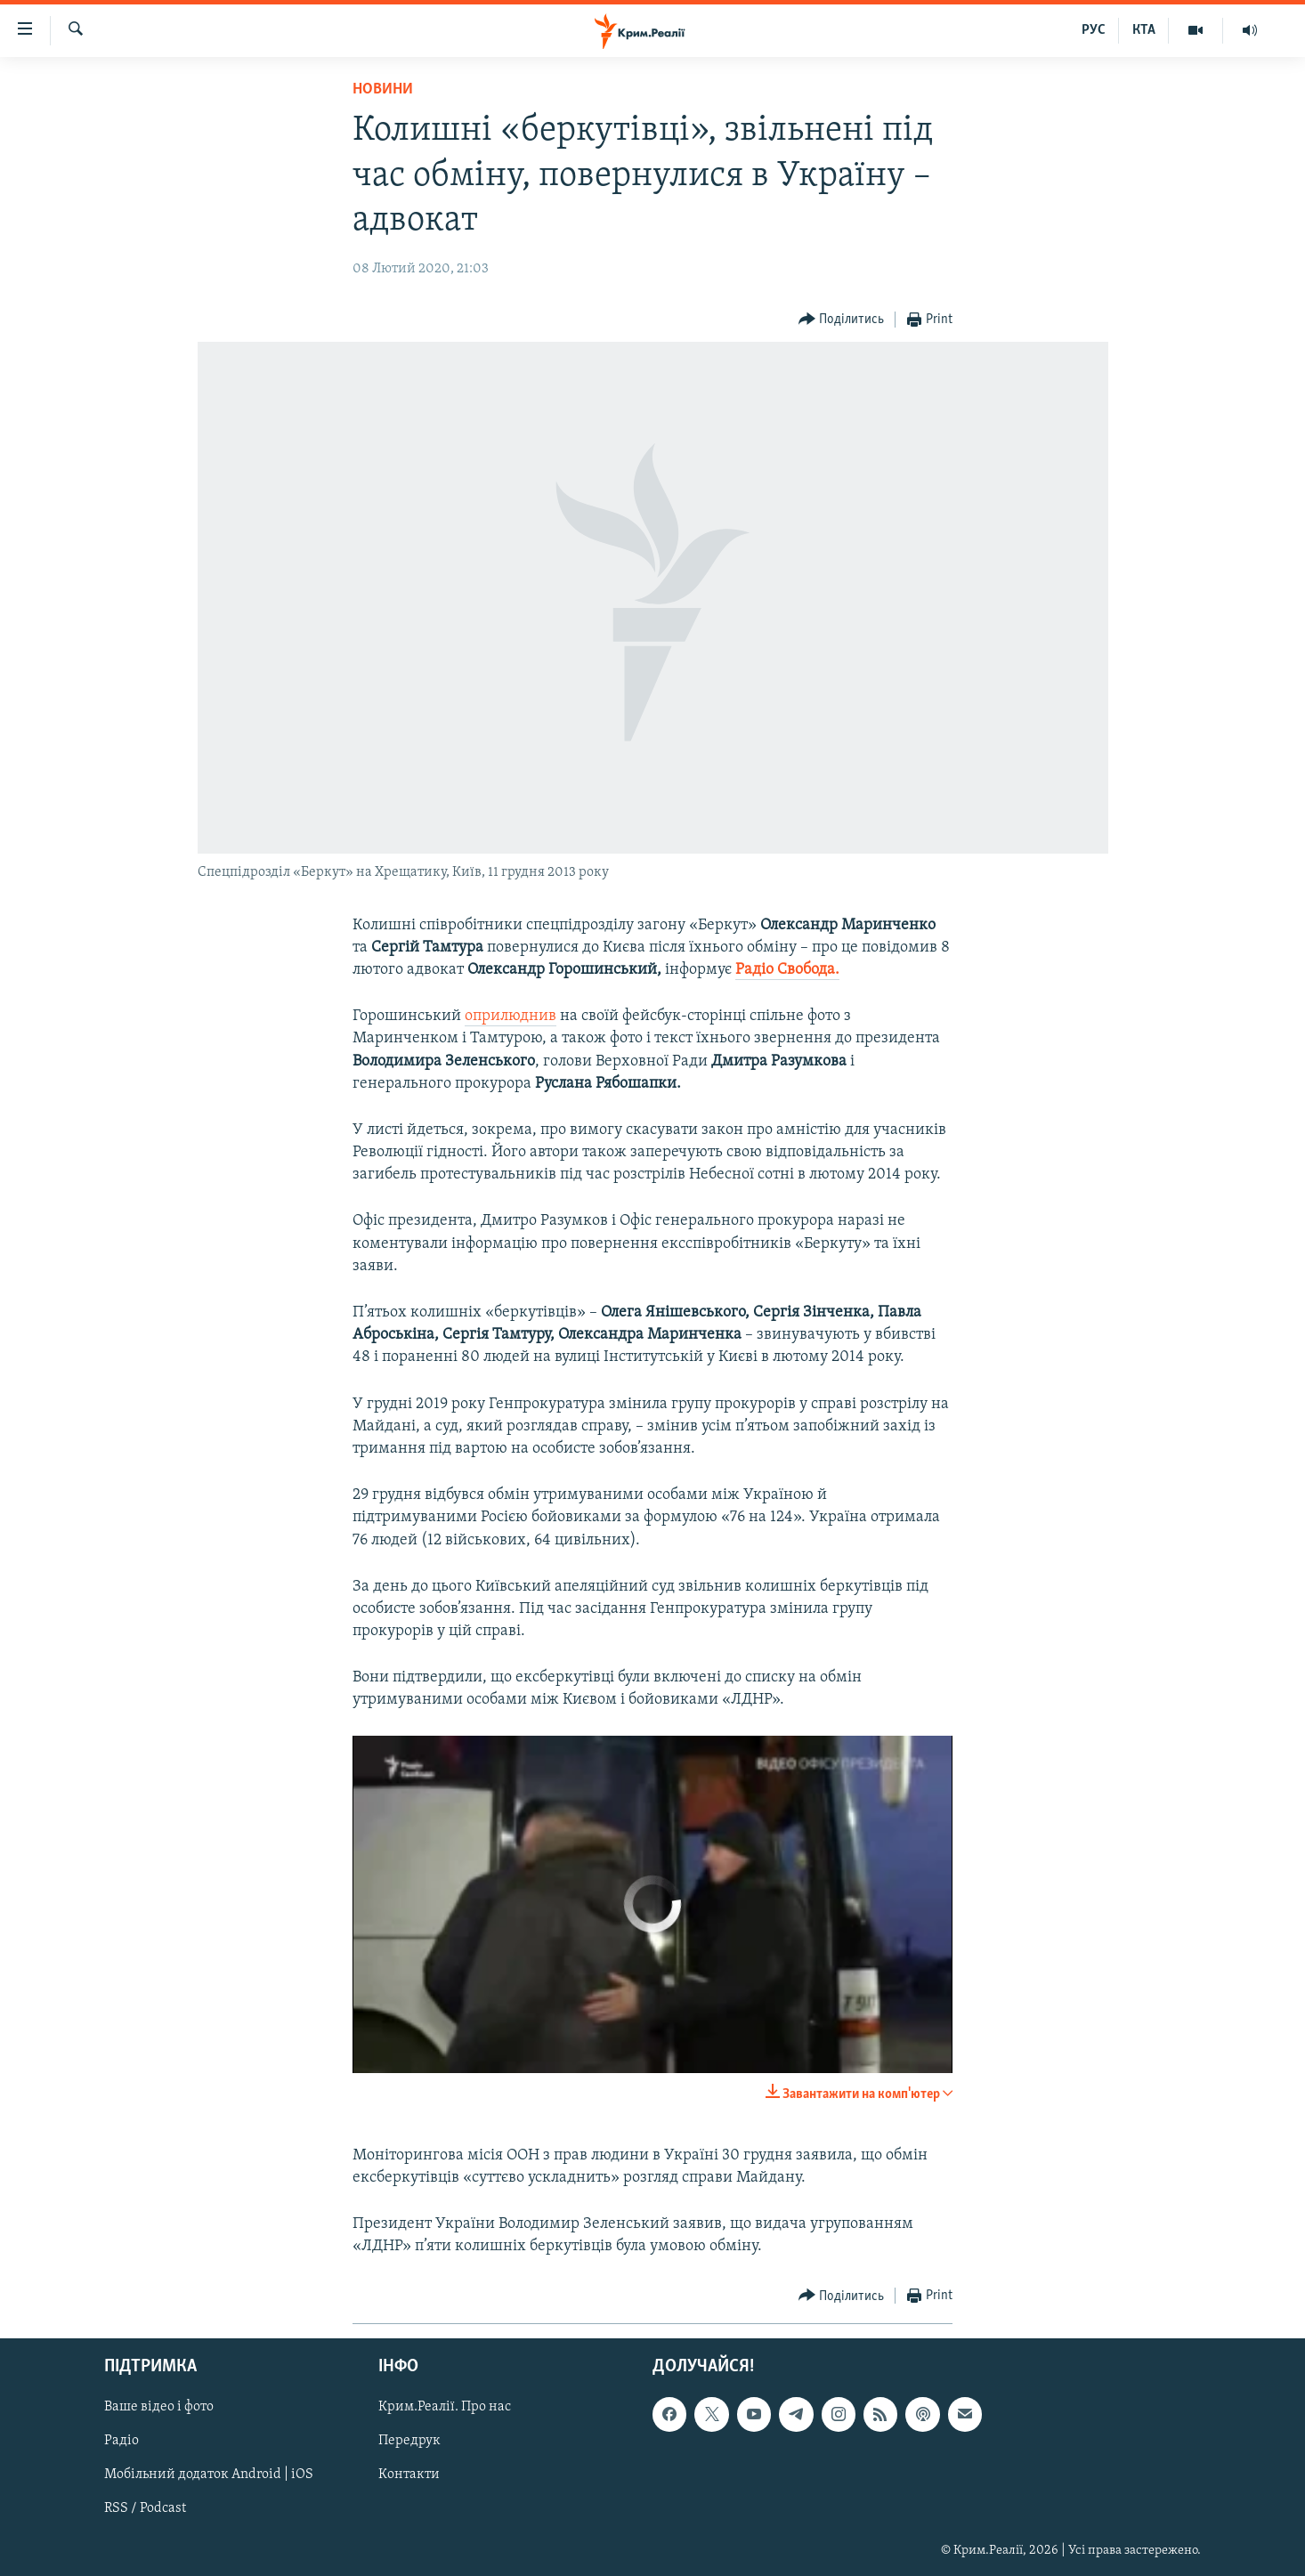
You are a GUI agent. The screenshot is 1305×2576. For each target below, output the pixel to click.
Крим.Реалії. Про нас (444, 2407)
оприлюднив (510, 1016)
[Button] (841, 320)
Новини (383, 89)
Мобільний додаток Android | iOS (208, 2474)
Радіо (121, 2441)
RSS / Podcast (145, 2508)
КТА (1143, 30)
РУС (1094, 30)
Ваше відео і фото (159, 2407)
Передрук (409, 2441)
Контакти (409, 2474)
